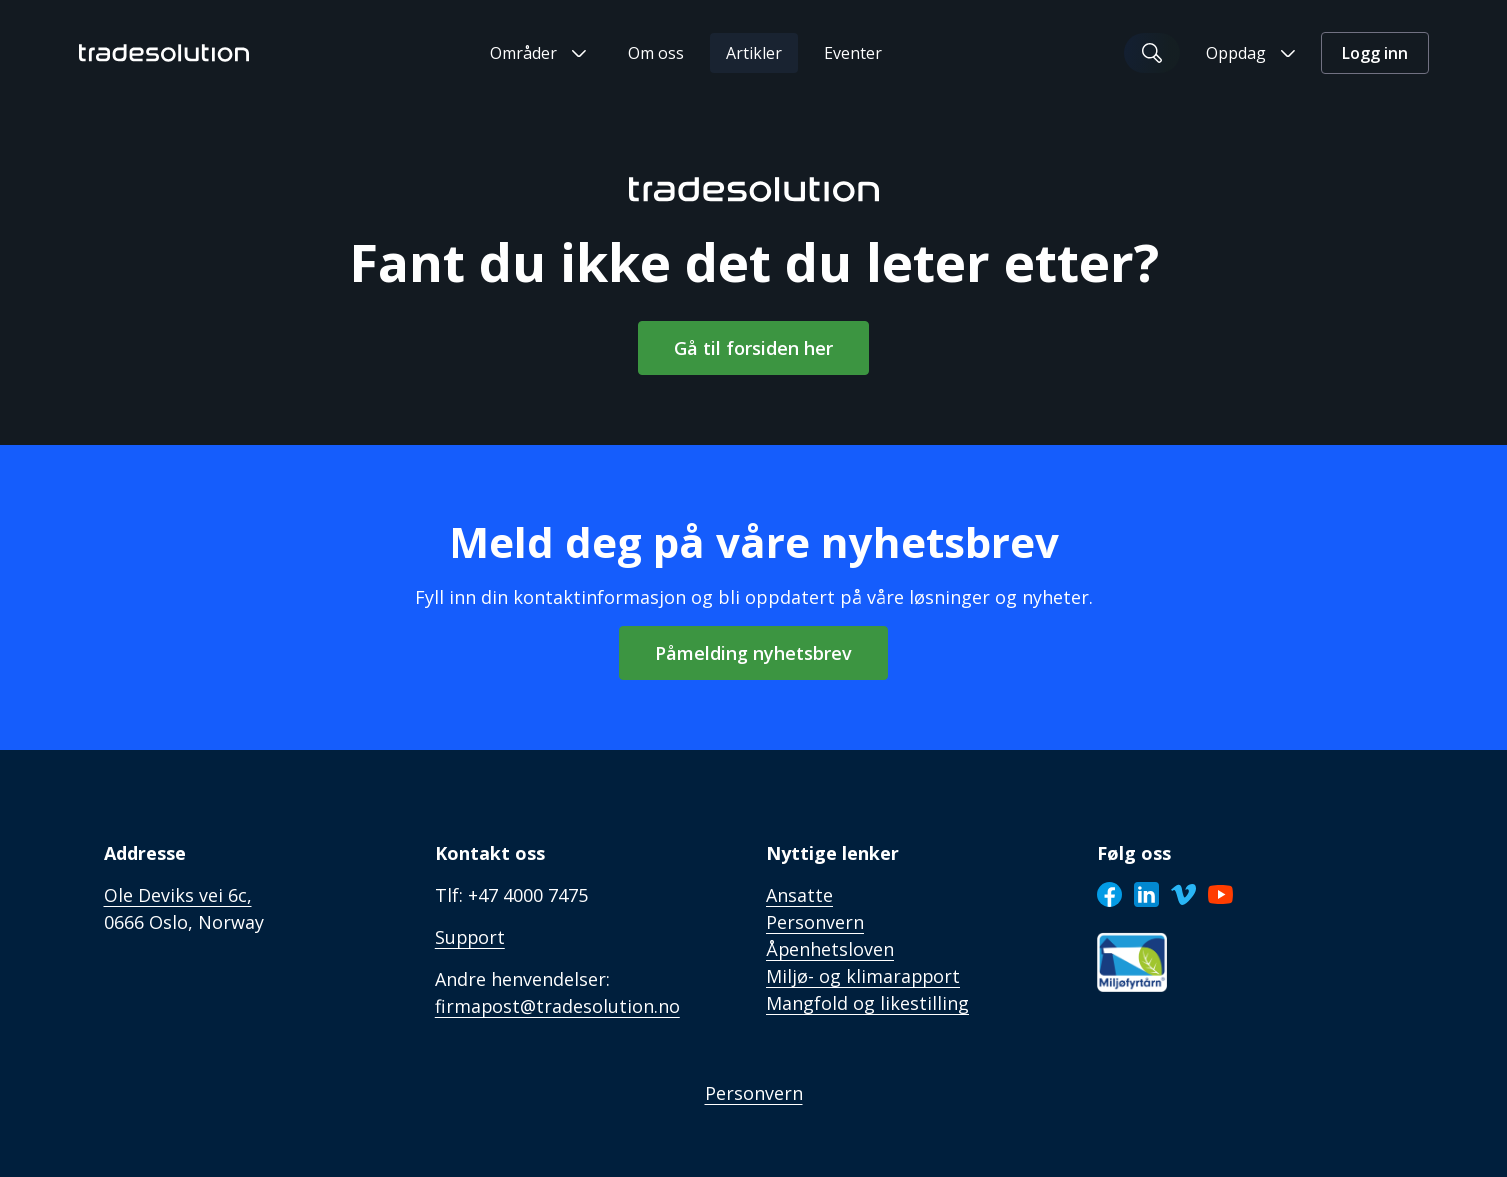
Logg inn (1375, 53)
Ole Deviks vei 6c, (178, 895)
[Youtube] (1220, 894)
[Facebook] (1109, 894)
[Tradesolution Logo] (164, 53)
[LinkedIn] (1146, 894)
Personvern (754, 1093)
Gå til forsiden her (753, 348)
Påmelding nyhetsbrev (753, 653)
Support (471, 937)
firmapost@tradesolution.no (558, 1006)
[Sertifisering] (1132, 962)
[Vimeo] (1183, 894)
